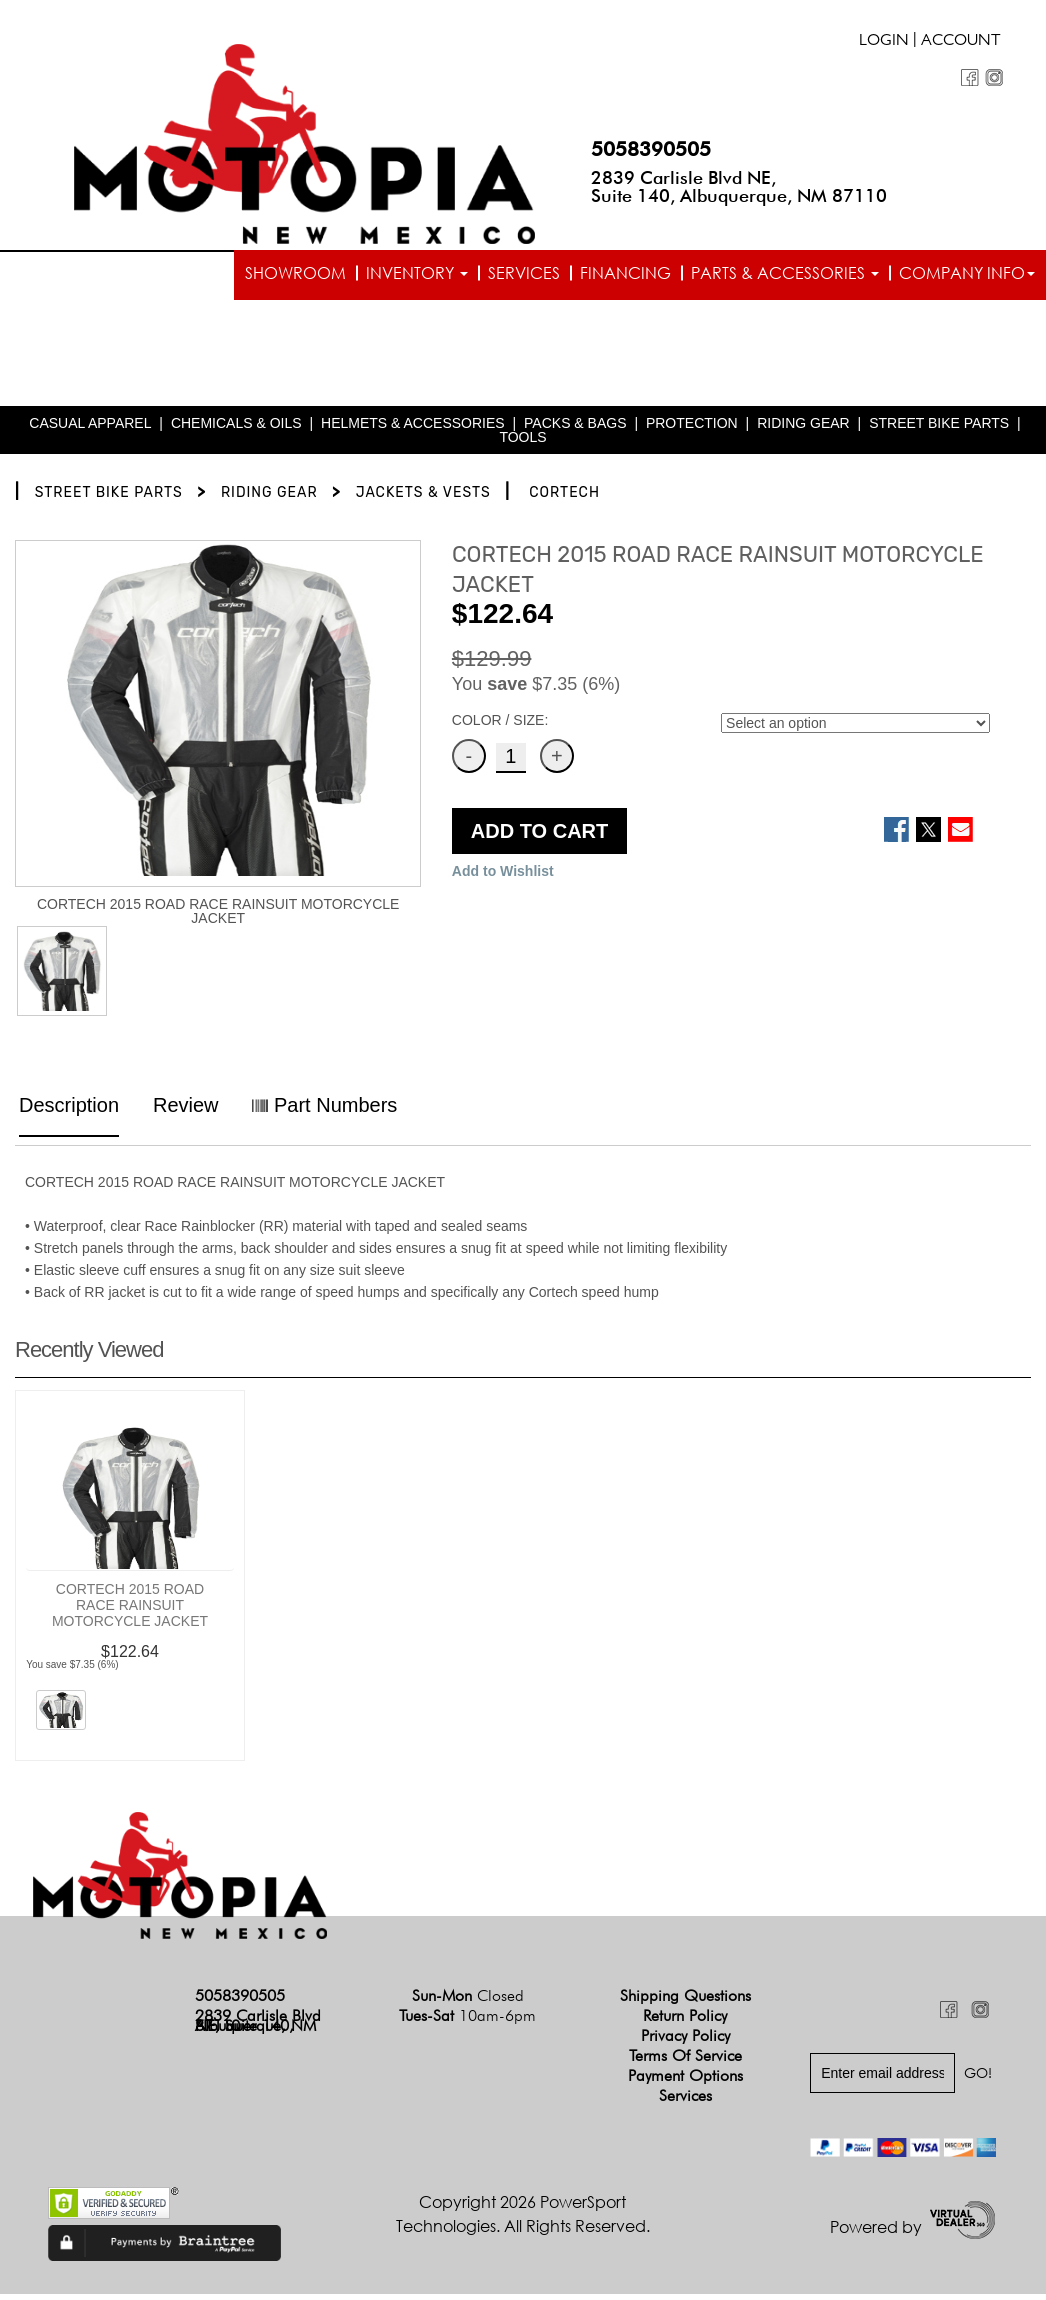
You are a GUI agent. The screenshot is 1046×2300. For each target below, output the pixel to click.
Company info (967, 273)
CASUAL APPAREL (90, 429)
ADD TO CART (539, 837)
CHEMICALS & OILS (236, 429)
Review (186, 1111)
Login (884, 42)
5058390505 (651, 149)
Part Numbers (324, 1111)
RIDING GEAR (803, 429)
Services (524, 273)
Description (69, 1111)
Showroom (295, 273)
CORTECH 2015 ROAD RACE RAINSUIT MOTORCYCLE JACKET (130, 1610)
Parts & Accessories (785, 273)
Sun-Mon (468, 2000)
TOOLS (522, 443)
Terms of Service (685, 2060)
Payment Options (685, 2080)
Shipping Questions (685, 2000)
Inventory (417, 273)
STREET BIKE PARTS (939, 429)
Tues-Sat (467, 2020)
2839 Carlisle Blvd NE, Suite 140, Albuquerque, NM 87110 (739, 186)
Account (961, 42)
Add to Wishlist (503, 877)
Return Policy (685, 2020)
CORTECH (564, 498)
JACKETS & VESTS (423, 498)
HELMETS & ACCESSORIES (413, 429)
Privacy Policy (685, 2040)
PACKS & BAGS (575, 429)
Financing (625, 273)
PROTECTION (692, 429)
